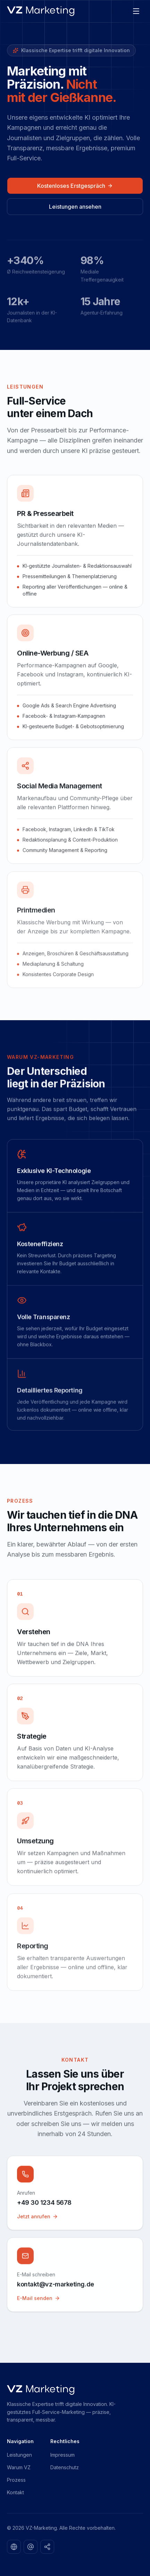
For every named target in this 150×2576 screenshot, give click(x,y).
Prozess (16, 2480)
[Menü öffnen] (136, 11)
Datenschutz (64, 2467)
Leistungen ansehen (75, 206)
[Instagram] (31, 2547)
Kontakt (15, 2492)
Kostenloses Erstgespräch (75, 185)
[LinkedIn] (14, 2547)
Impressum (62, 2455)
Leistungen (19, 2455)
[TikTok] (47, 2547)
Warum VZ (19, 2467)
